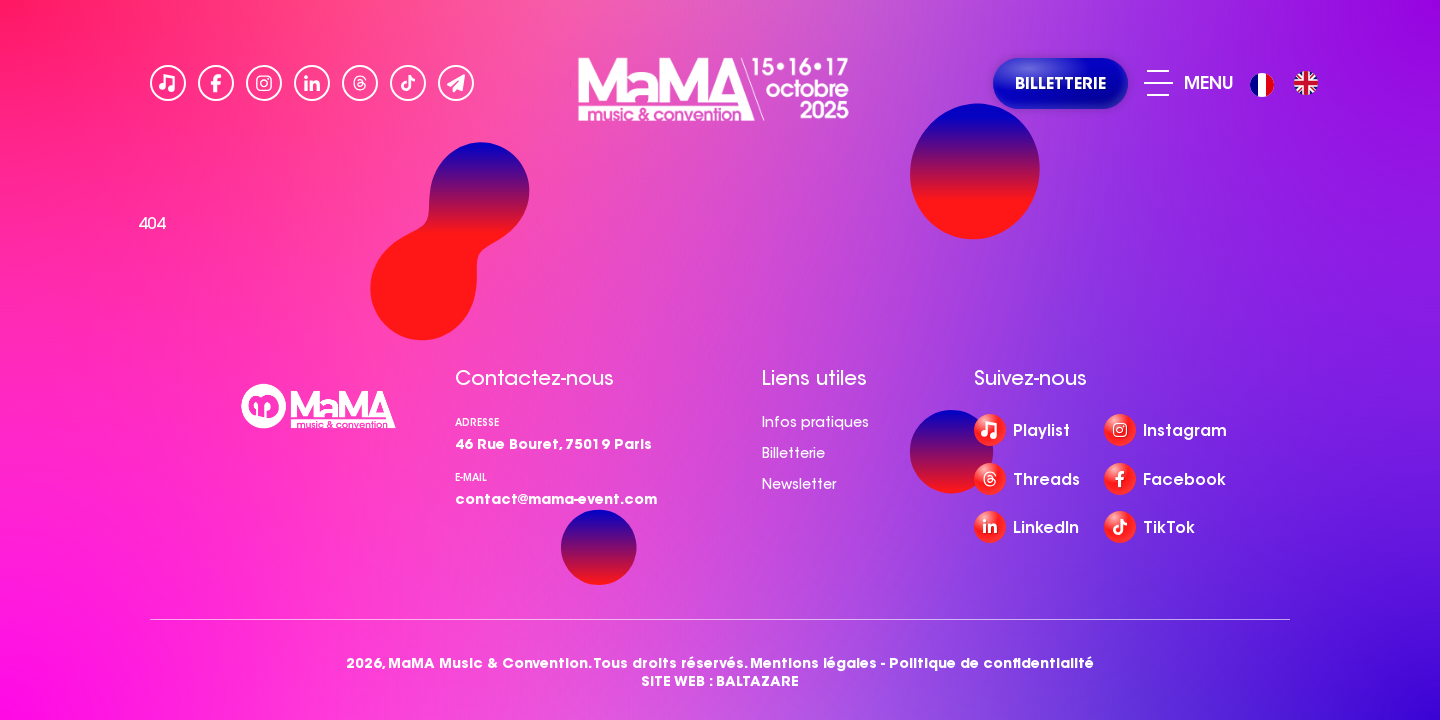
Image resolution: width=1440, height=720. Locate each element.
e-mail (471, 477)
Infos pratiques (815, 422)
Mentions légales (813, 663)
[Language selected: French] (1289, 83)
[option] (1306, 83)
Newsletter (799, 484)
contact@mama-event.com (556, 499)
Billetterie (793, 453)
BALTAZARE (757, 681)
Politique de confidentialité (991, 663)
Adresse (477, 422)
